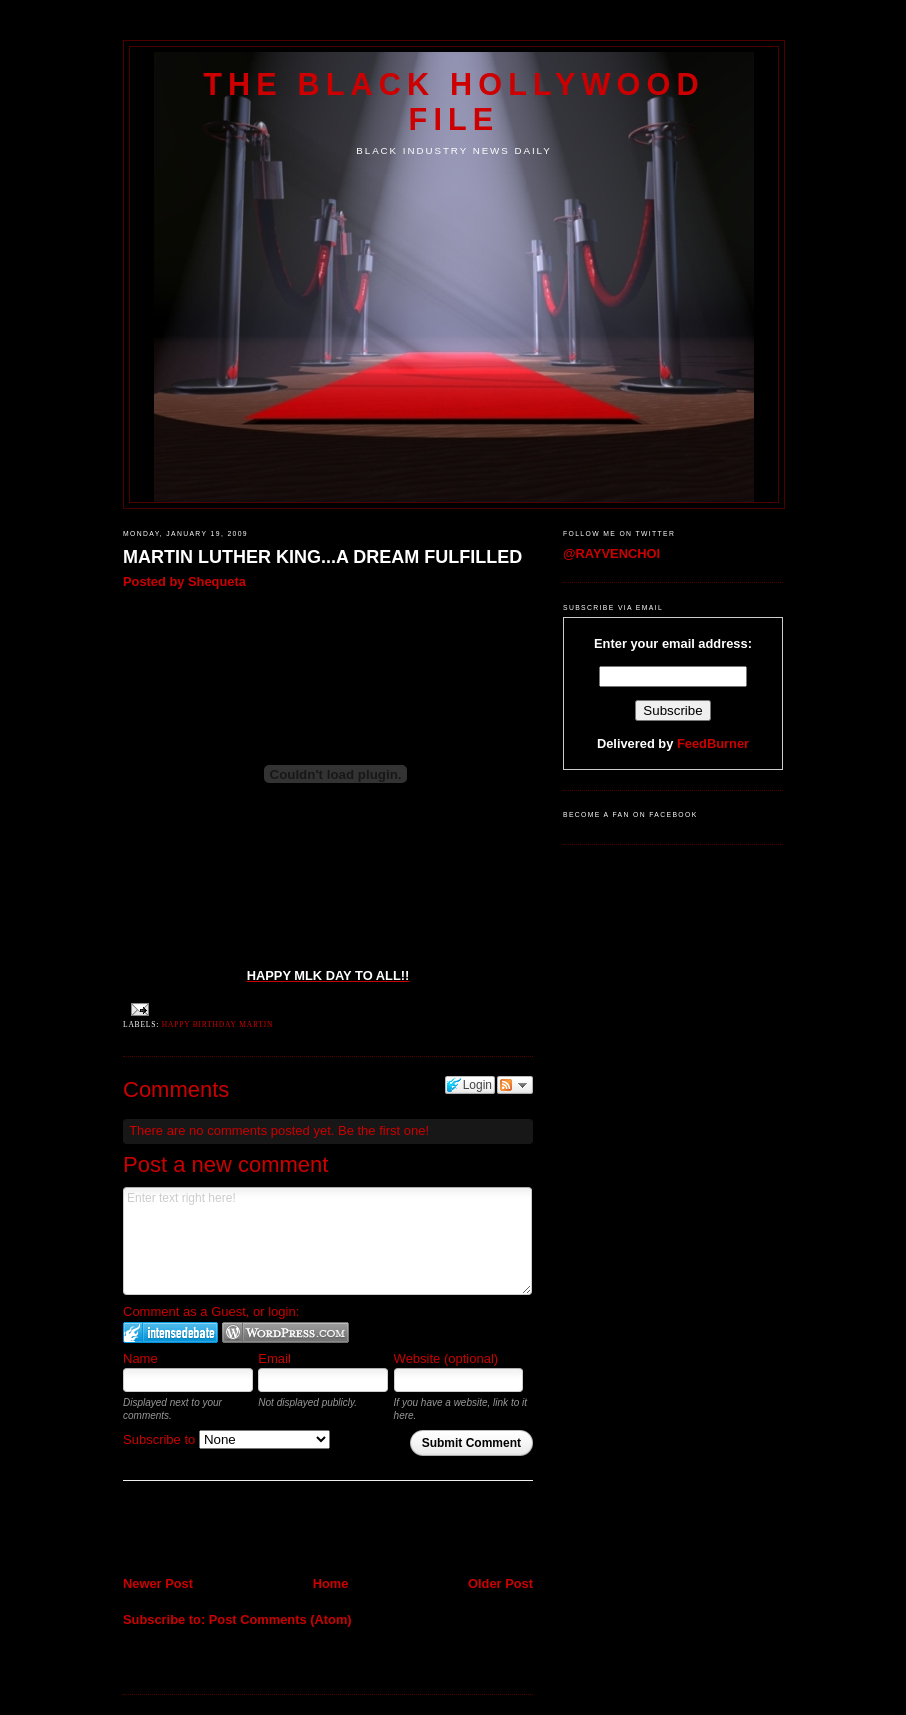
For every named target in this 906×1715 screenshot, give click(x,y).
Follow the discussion (515, 1085)
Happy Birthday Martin (217, 1024)
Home (331, 1583)
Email (274, 1358)
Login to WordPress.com (285, 1332)
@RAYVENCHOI (611, 553)
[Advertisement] (240, 1531)
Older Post (500, 1583)
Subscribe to (226, 1439)
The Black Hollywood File (453, 101)
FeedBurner (713, 743)
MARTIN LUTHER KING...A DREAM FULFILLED (322, 557)
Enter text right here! (327, 1241)
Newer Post (158, 1583)
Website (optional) (446, 1358)
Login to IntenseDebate (170, 1332)
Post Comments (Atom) (280, 1619)
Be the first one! (383, 1130)
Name (140, 1358)
